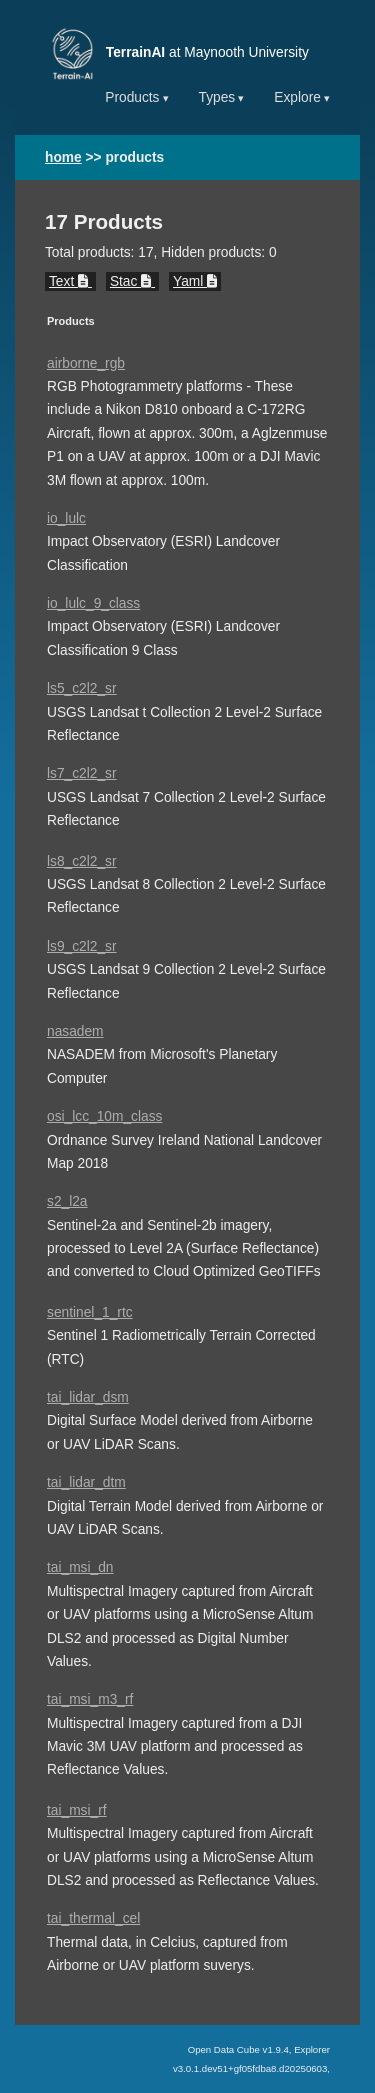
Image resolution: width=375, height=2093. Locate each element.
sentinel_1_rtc (90, 1312)
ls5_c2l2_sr (82, 688)
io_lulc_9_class (93, 603)
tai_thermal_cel (93, 1918)
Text (70, 281)
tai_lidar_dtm (86, 1482)
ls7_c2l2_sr (82, 773)
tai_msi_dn (80, 1567)
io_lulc (66, 518)
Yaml (195, 281)
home (63, 157)
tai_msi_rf (77, 1810)
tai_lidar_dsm (88, 1397)
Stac (132, 281)
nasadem (75, 1031)
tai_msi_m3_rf (90, 1699)
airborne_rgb (86, 363)
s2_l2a (67, 1201)
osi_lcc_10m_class (104, 1116)
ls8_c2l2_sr (82, 861)
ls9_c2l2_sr (82, 946)
